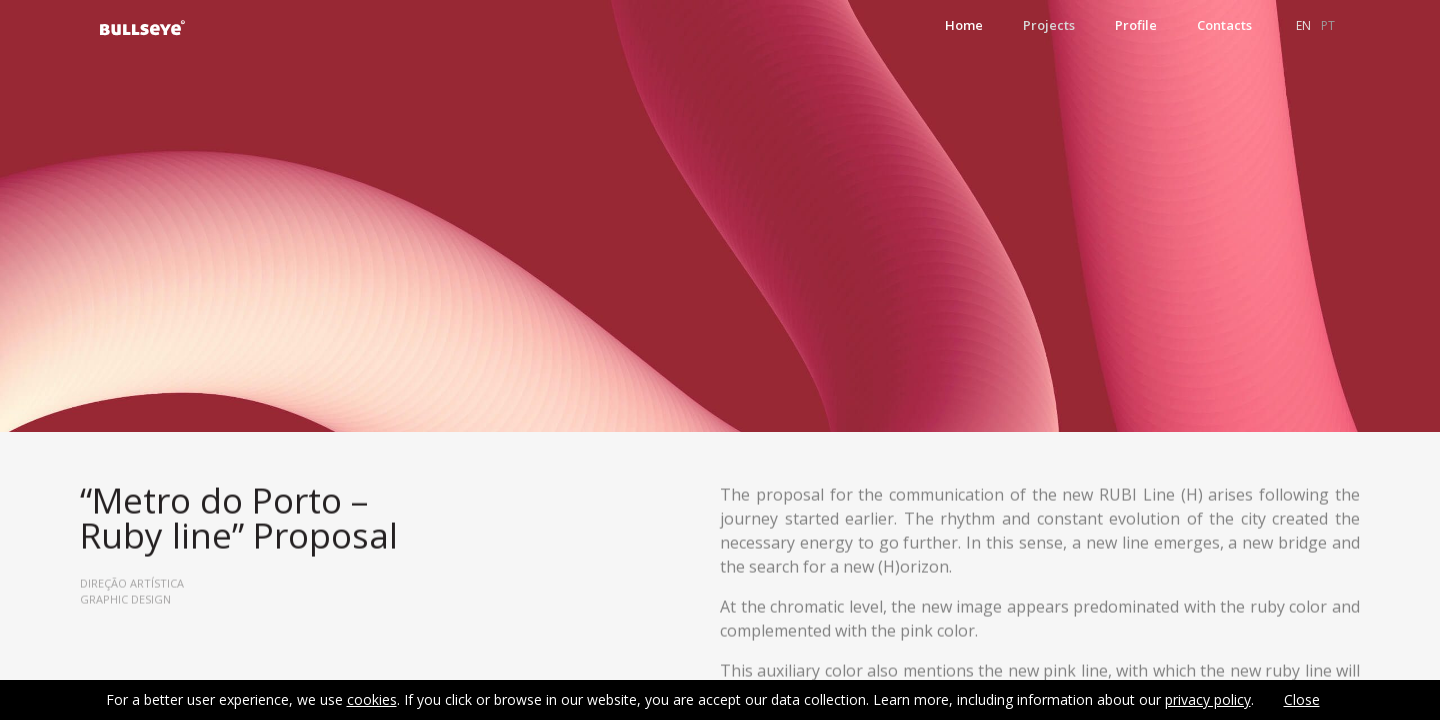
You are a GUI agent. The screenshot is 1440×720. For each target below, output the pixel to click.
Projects (1049, 25)
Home (964, 25)
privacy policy (1208, 699)
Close (1302, 699)
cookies (372, 699)
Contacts (1224, 25)
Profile (1136, 25)
